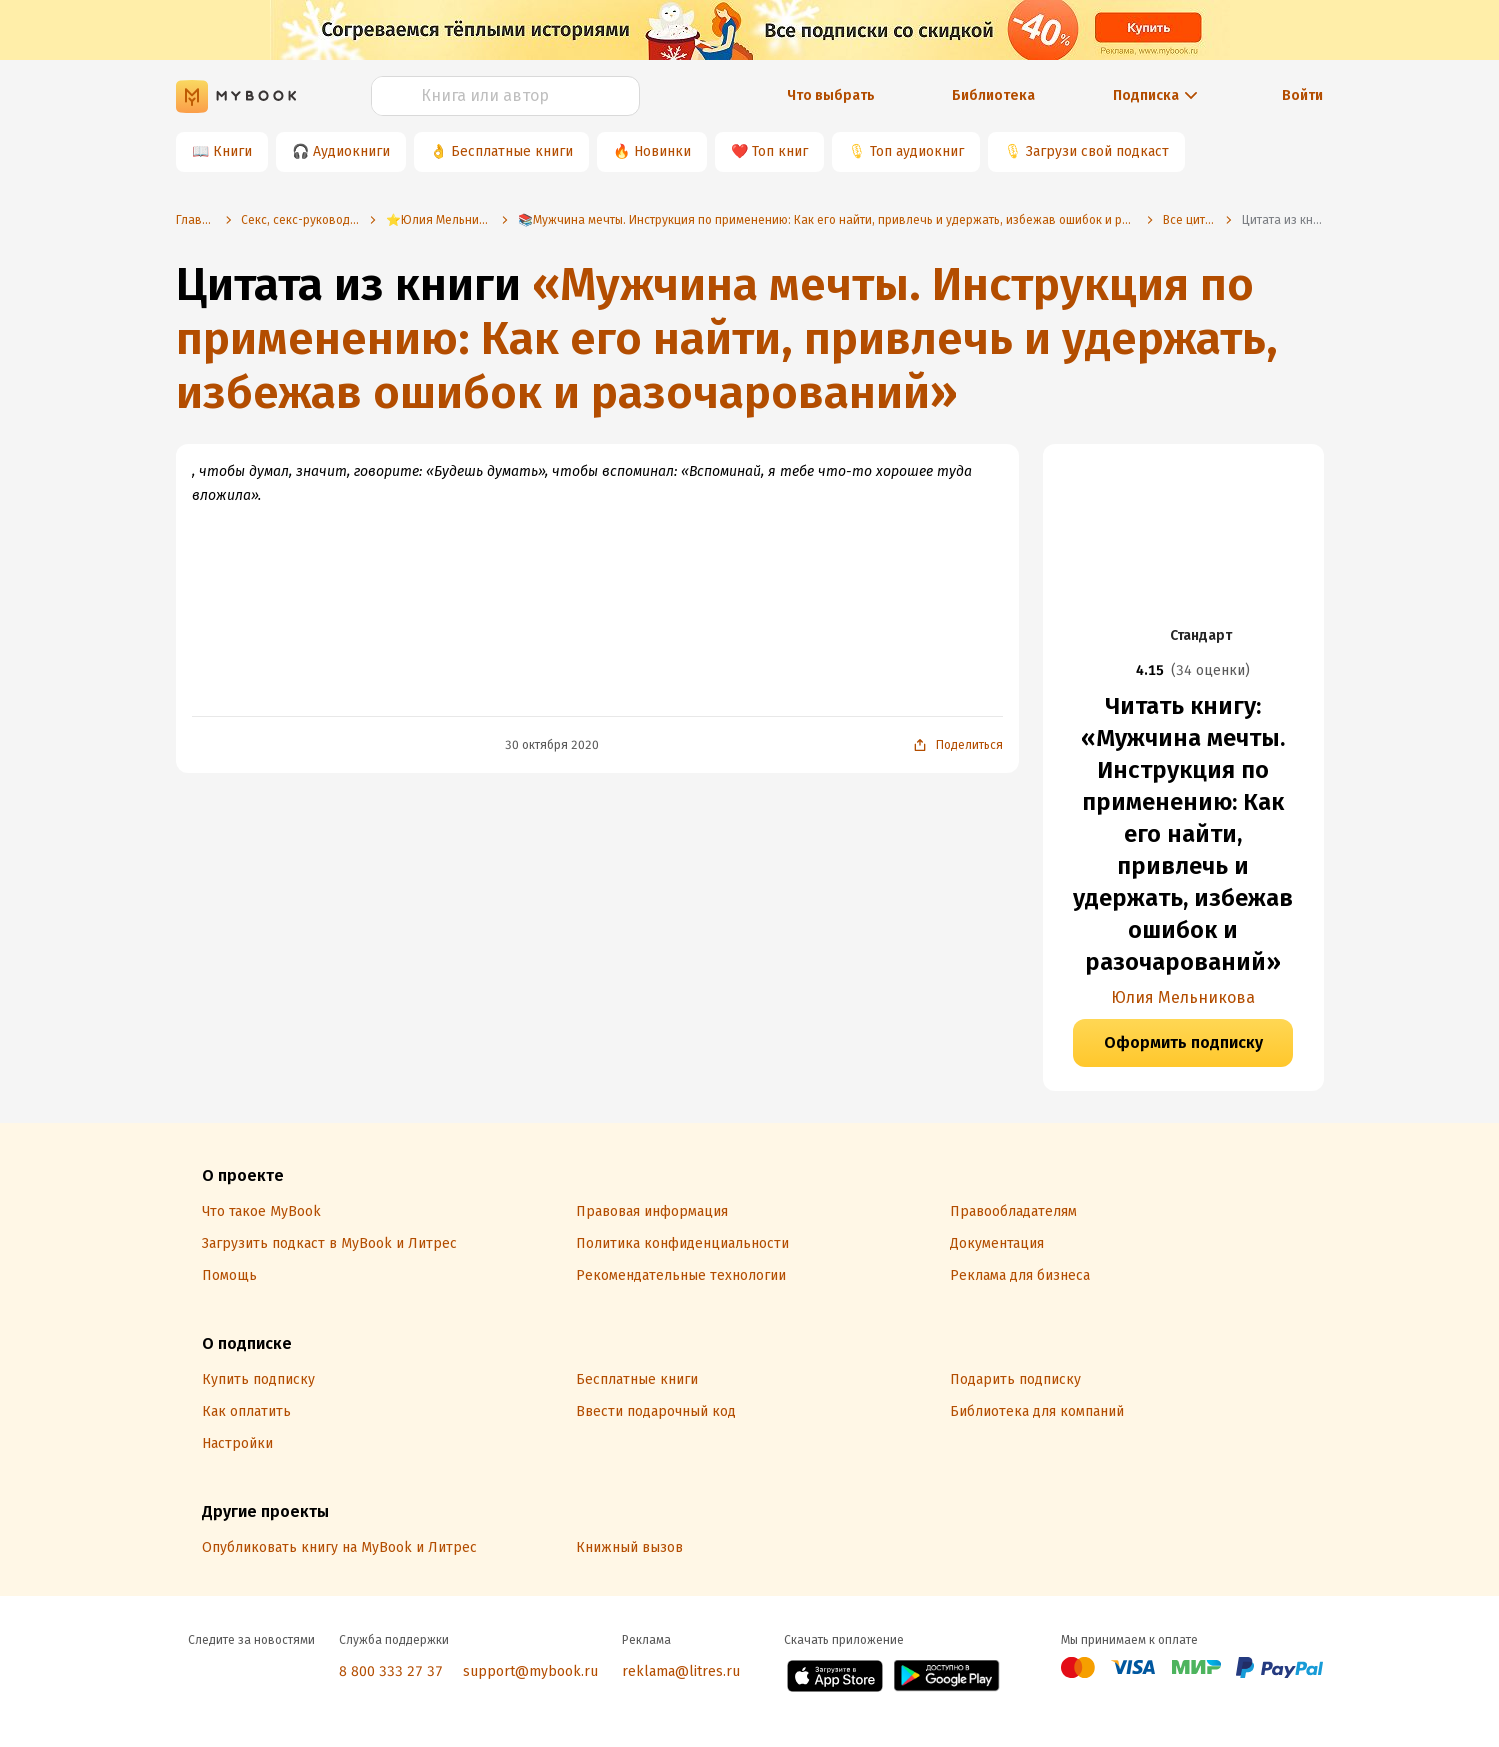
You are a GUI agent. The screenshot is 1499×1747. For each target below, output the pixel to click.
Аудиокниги (351, 151)
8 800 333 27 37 (391, 1671)
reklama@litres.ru (681, 1671)
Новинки (662, 151)
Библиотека (993, 95)
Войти (1302, 95)
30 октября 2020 (552, 745)
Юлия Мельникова (1183, 997)
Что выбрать (831, 95)
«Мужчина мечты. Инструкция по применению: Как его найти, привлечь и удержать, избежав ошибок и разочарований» (727, 338)
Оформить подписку (1183, 1042)
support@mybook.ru (530, 1671)
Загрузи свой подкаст (1097, 151)
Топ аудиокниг (917, 151)
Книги (232, 151)
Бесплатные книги (512, 151)
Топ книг (780, 151)
